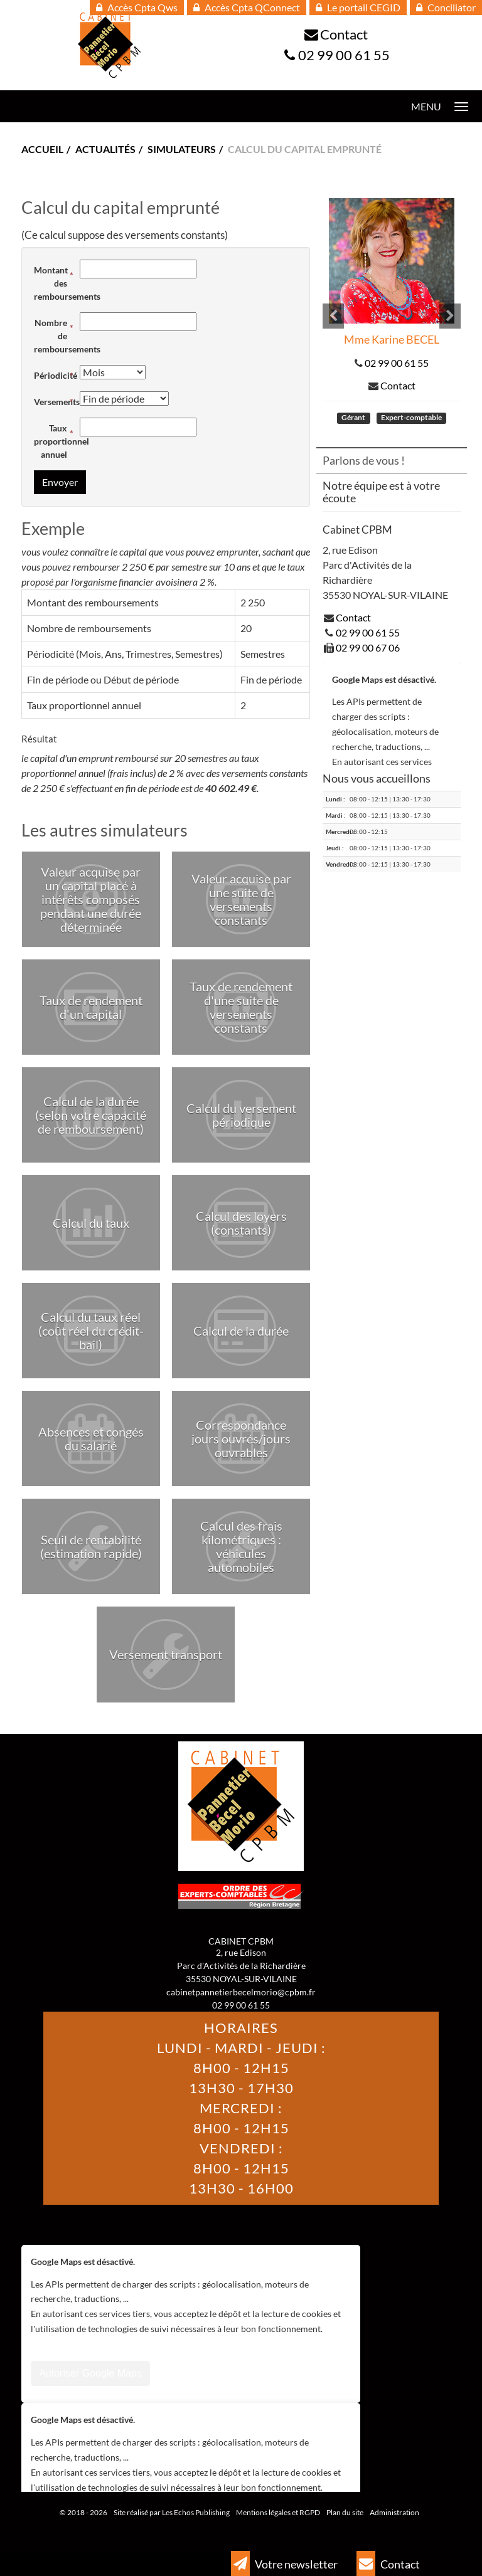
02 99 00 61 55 (344, 54)
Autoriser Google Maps (89, 2373)
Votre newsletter (284, 2563)
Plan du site (344, 2512)
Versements (53, 401)
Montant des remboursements (53, 283)
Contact (344, 34)
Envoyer (60, 482)
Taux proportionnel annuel (53, 441)
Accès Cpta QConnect (246, 7)
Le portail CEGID (358, 7)
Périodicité (53, 375)
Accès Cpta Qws (137, 7)
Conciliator (446, 7)
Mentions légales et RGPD (278, 2512)
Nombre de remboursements (53, 335)
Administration (394, 2512)
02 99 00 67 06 (368, 647)
